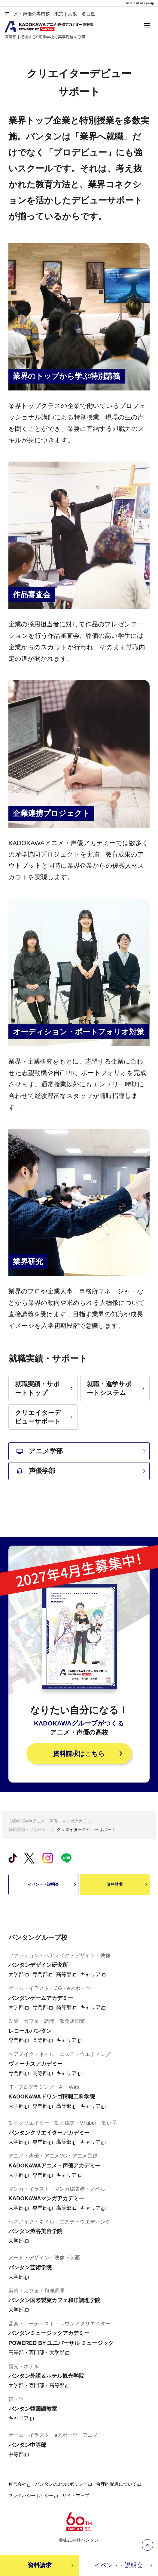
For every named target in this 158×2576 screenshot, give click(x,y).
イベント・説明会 (52, 1884)
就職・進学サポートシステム (116, 1388)
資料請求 (128, 1884)
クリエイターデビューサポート (44, 1417)
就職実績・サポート (27, 1829)
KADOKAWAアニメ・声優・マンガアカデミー (52, 1821)
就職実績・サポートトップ (44, 1388)
